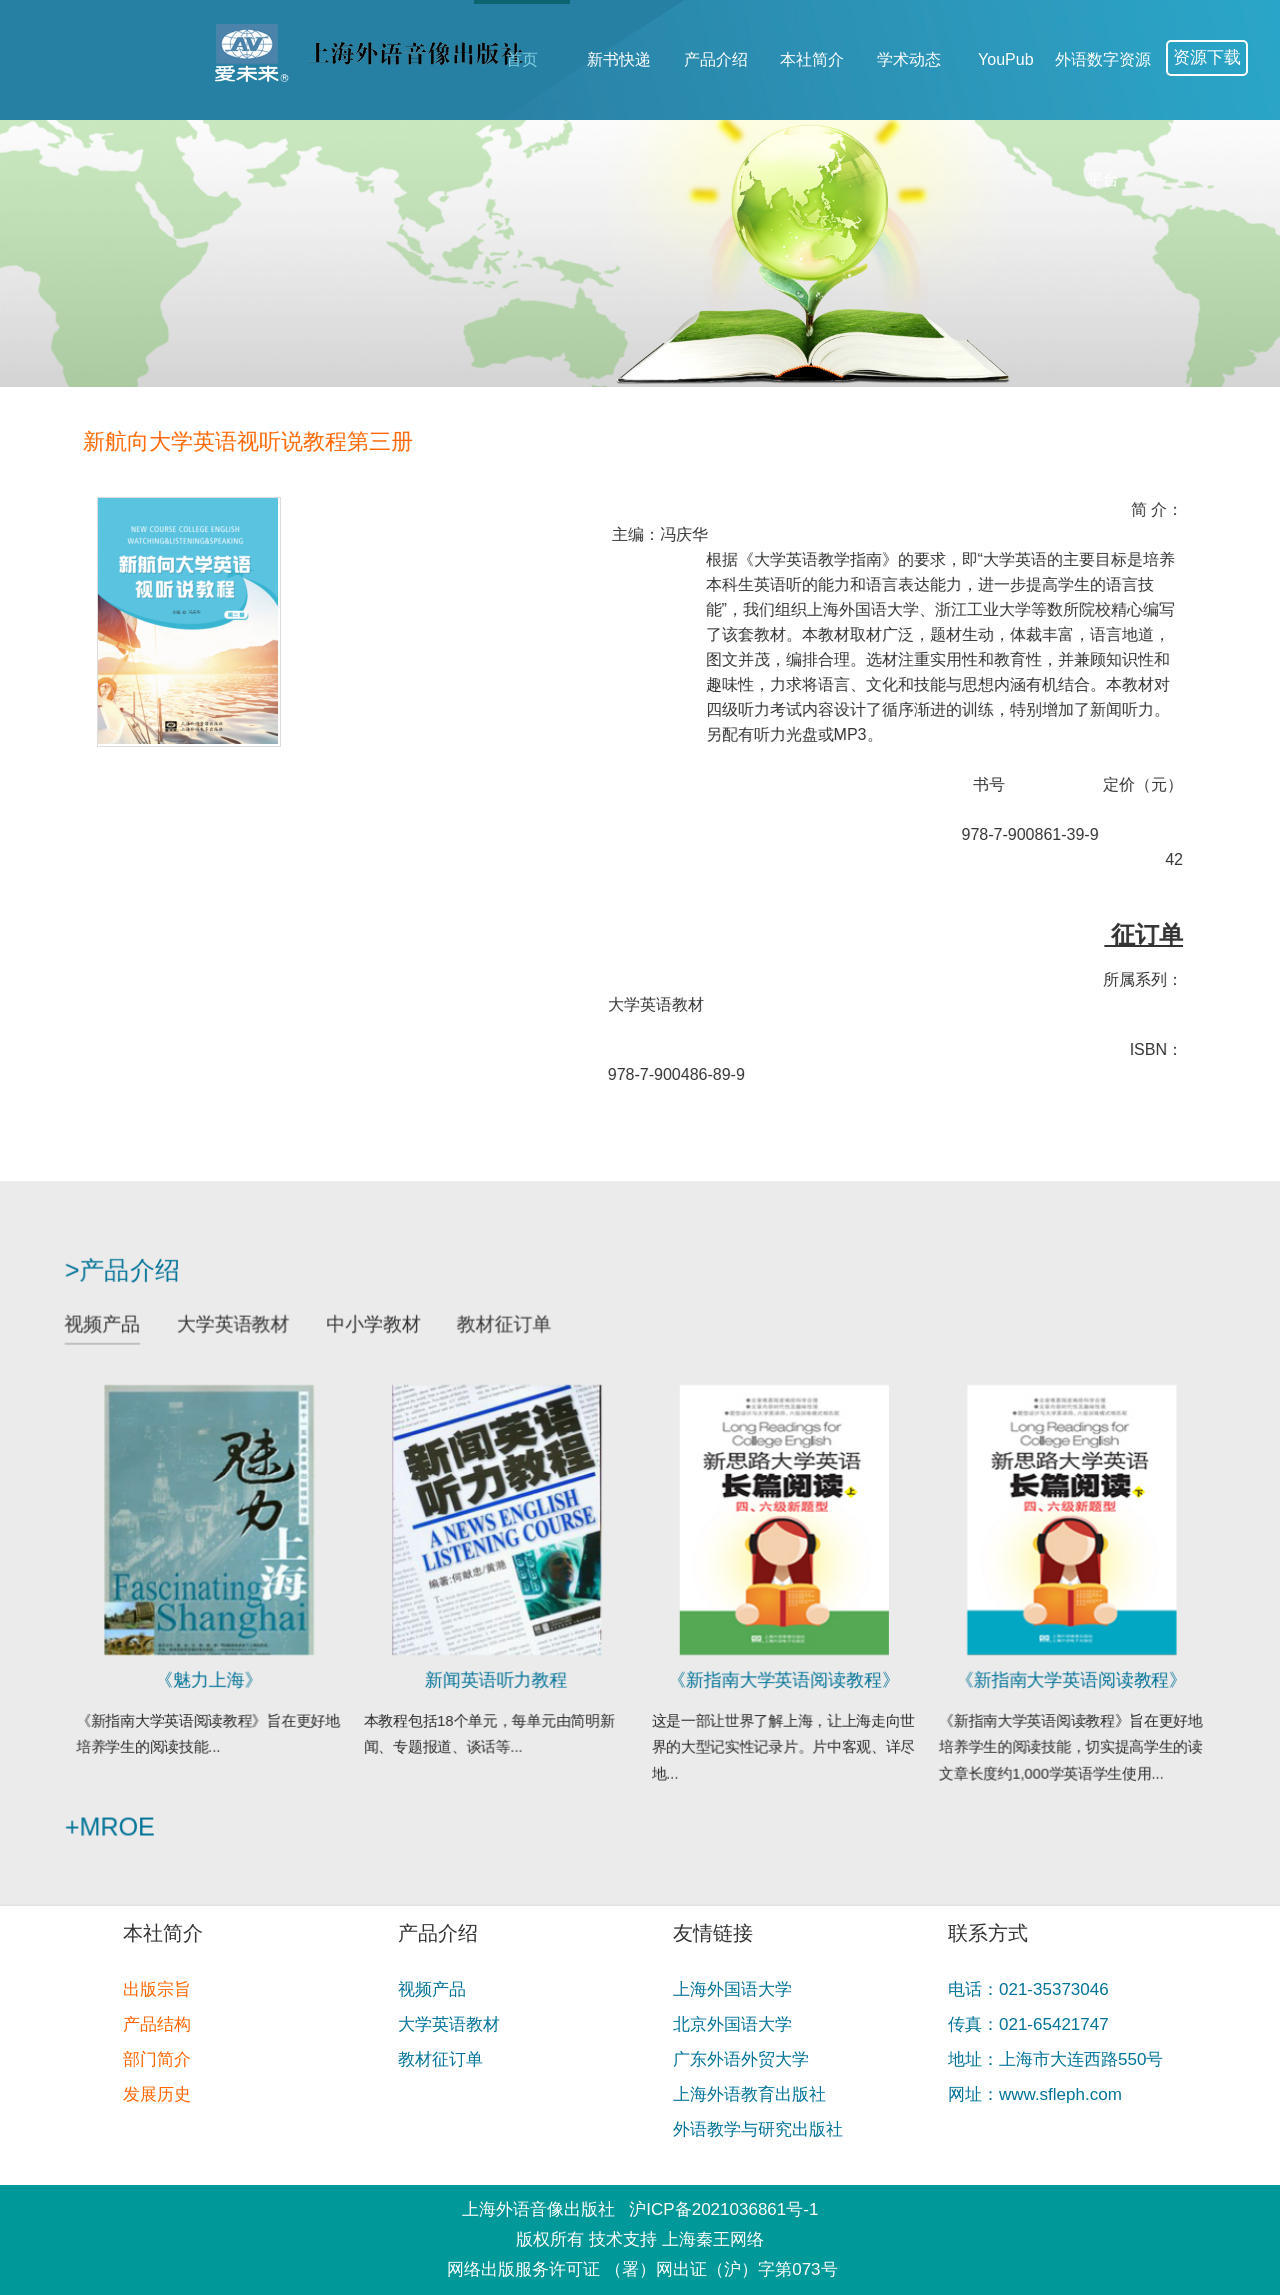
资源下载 (1207, 57)
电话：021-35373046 (1028, 1989)
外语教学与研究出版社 (758, 2129)
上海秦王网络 (713, 2239)
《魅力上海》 (242, 1669)
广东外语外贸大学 (741, 2059)
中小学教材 (394, 1341)
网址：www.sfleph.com (1035, 2094)
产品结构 (157, 2024)
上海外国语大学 (732, 1989)
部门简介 (157, 2059)
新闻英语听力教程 (507, 1669)
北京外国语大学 (732, 2024)
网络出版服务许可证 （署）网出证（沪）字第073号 (642, 2269)
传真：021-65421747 (1028, 2024)
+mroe (151, 1804)
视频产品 (144, 1341)
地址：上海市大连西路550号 (1055, 2059)
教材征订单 (514, 1341)
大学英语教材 (265, 1341)
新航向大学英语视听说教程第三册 (284, 441)
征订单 (1179, 934)
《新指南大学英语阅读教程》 (772, 1669)
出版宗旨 (157, 1989)
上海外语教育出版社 (749, 2094)
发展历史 (157, 2094)
